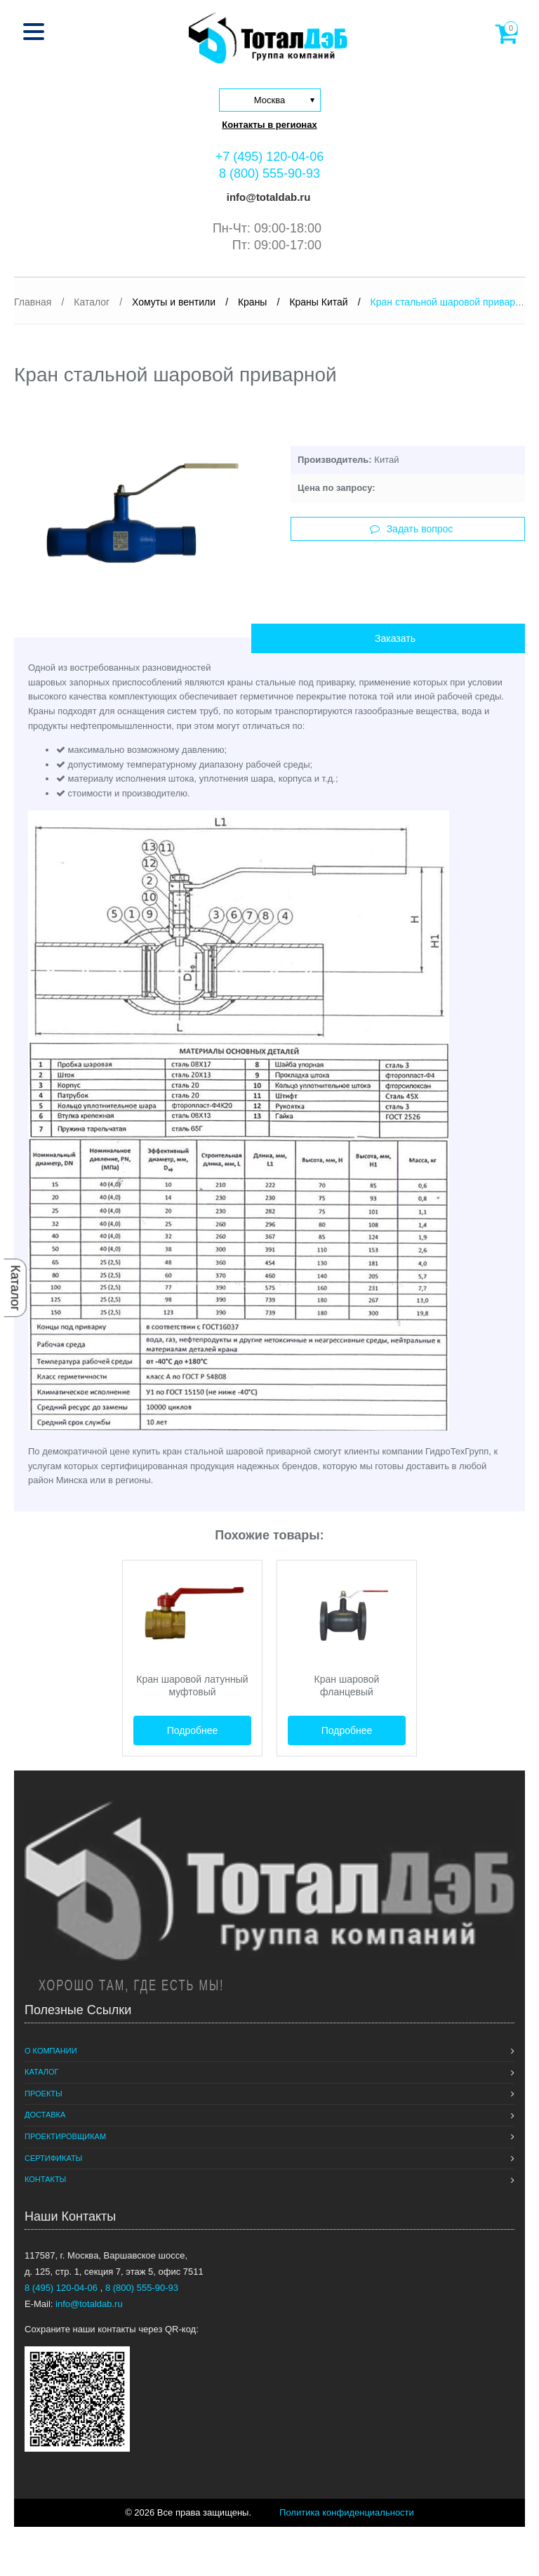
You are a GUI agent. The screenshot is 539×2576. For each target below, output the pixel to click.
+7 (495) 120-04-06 (269, 157)
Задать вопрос (411, 528)
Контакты (45, 2179)
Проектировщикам (65, 2136)
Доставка (45, 2114)
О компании (51, 2050)
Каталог (15, 1287)
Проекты (43, 2093)
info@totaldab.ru (267, 197)
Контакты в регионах (269, 124)
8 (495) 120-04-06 (62, 2287)
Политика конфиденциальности (346, 2512)
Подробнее (192, 1730)
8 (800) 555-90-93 (269, 173)
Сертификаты (53, 2158)
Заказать (395, 638)
